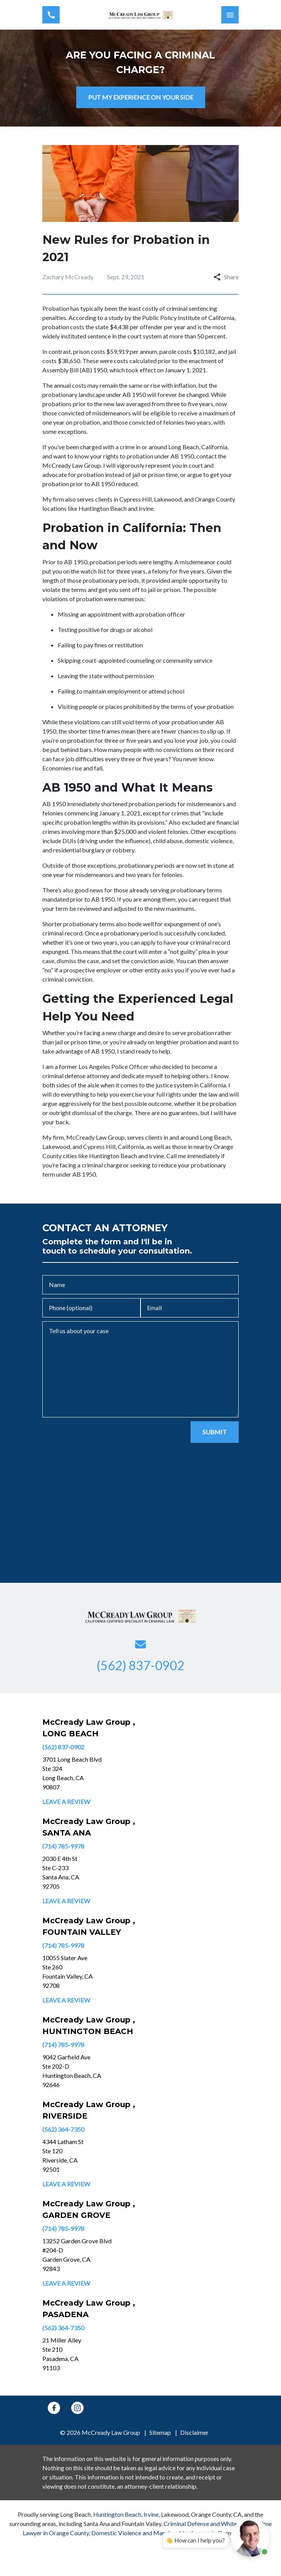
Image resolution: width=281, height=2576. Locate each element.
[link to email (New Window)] (140, 1644)
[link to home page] (140, 15)
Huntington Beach (117, 2514)
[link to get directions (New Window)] (94, 1773)
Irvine (151, 2514)
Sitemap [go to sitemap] (160, 2432)
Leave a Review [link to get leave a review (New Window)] (66, 1801)
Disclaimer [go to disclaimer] (194, 2432)
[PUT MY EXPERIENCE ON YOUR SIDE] (140, 97)
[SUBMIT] (215, 1432)
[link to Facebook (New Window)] (54, 2408)
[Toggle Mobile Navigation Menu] (230, 14)
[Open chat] (250, 2537)
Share (226, 276)
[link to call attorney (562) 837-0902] (51, 14)
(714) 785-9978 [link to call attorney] (63, 1846)
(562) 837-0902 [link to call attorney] (63, 1747)
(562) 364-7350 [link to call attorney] (63, 2129)
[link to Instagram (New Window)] (77, 2408)
